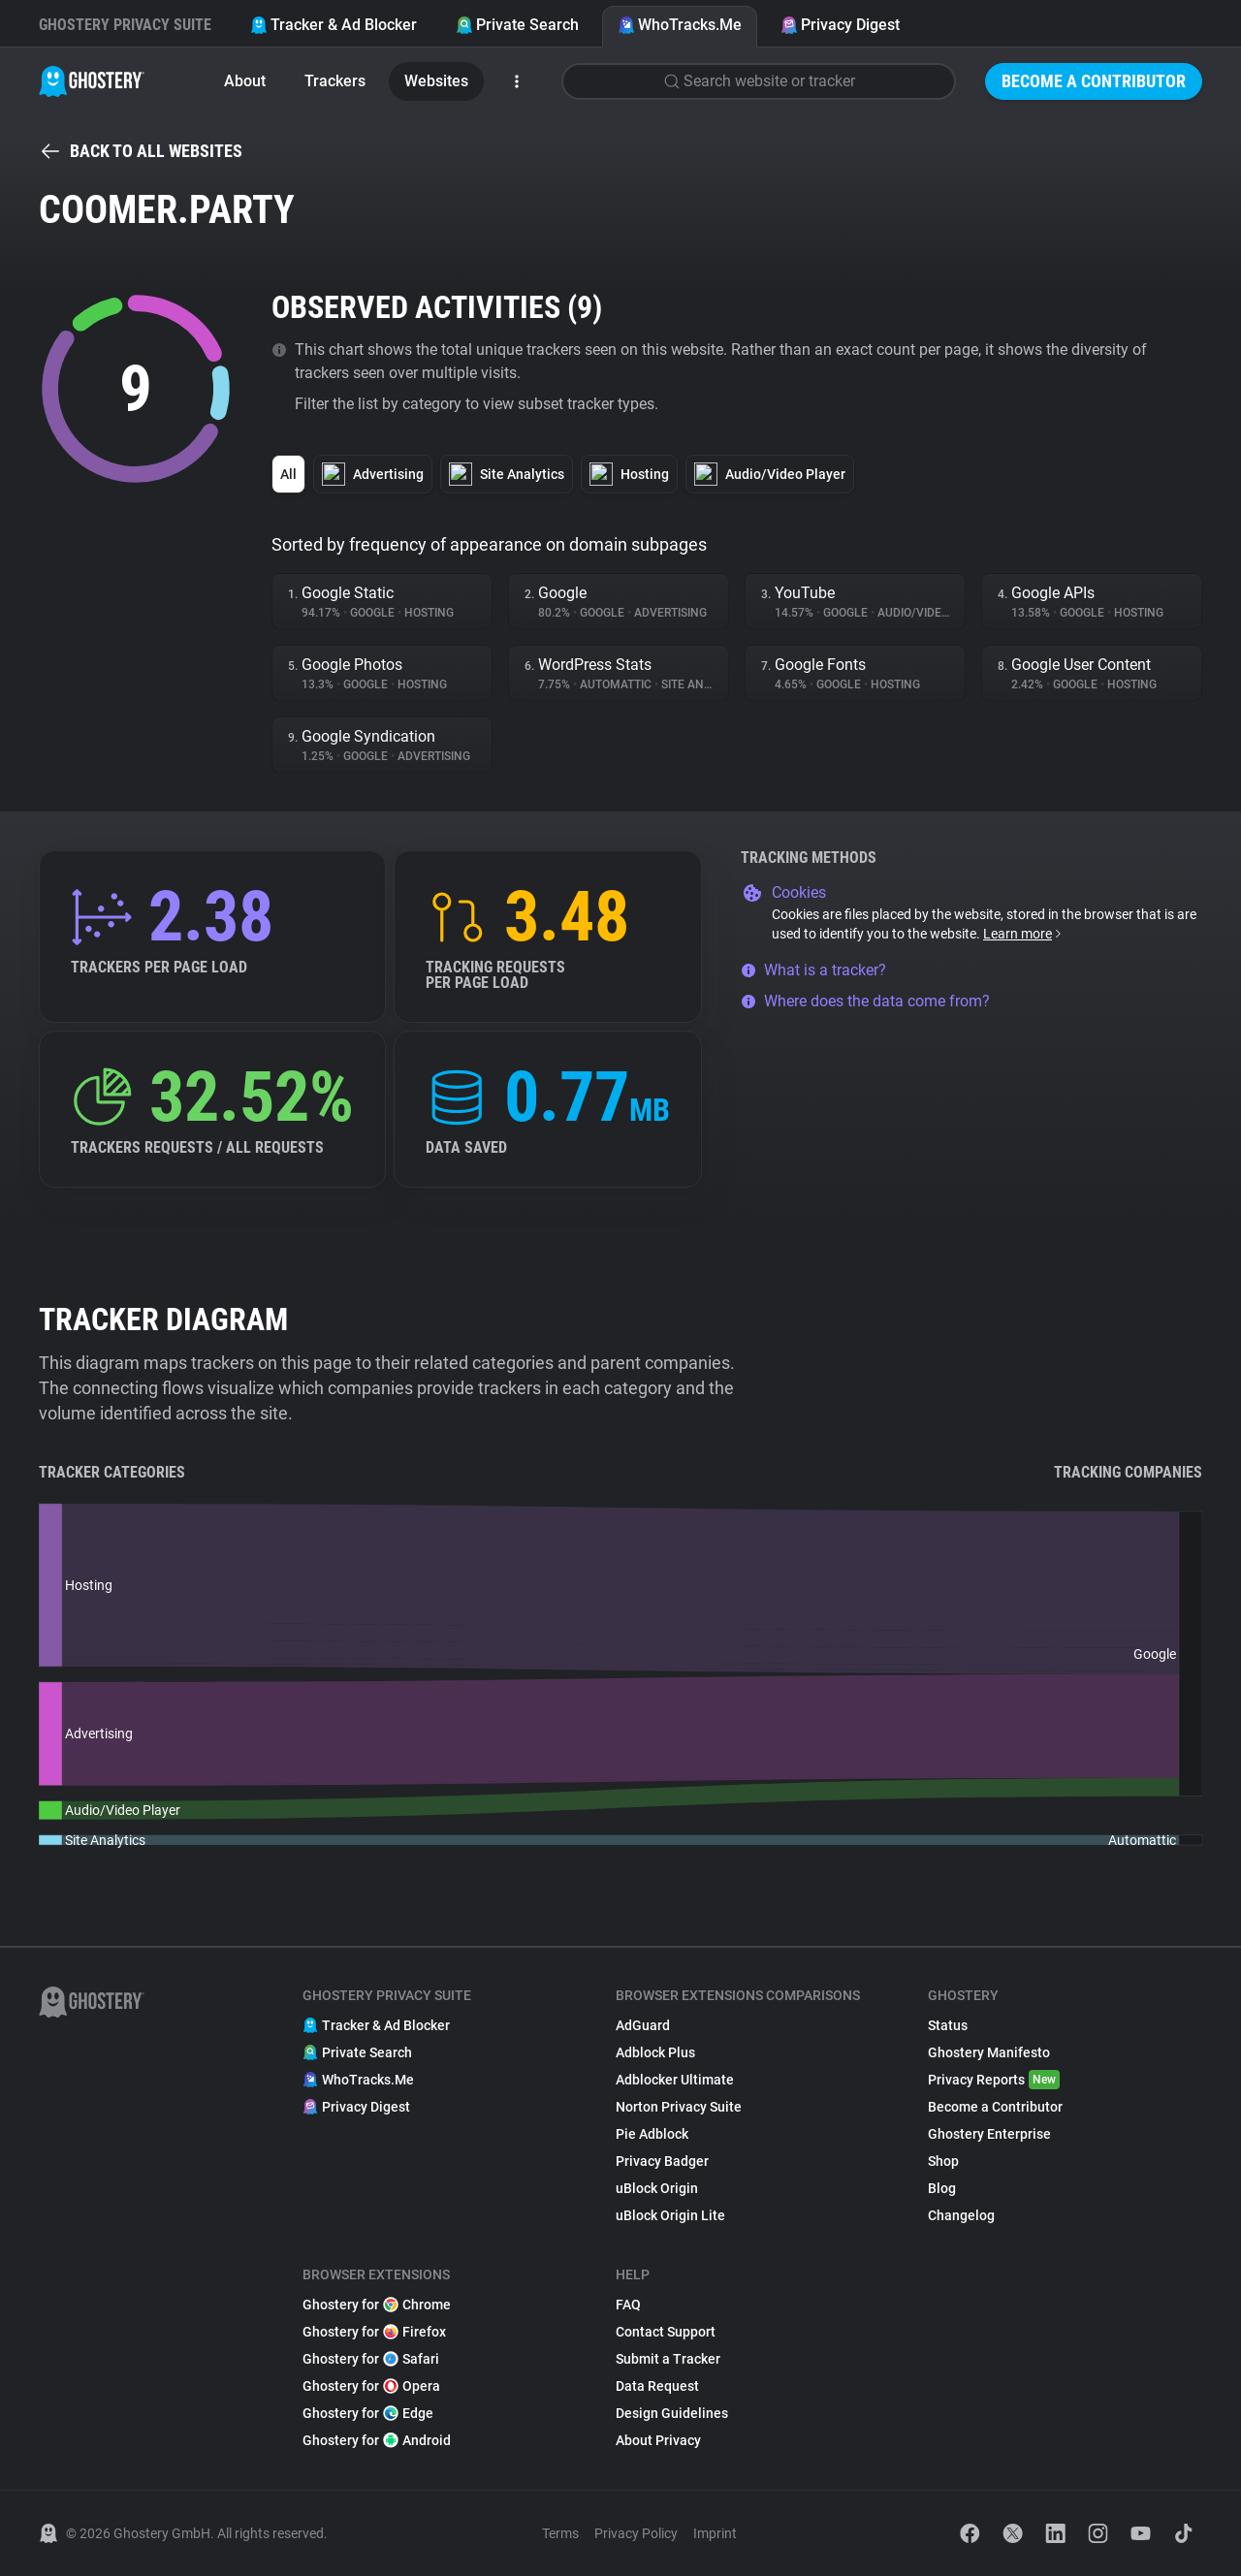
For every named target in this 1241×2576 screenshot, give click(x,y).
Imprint (715, 2533)
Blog (942, 2188)
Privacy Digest (840, 25)
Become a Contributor (1094, 81)
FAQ (628, 2304)
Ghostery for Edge (367, 2413)
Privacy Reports (994, 2079)
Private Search (517, 25)
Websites (436, 81)
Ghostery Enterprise (989, 2134)
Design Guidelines (672, 2413)
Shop (943, 2161)
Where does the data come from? (865, 1001)
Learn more (1023, 933)
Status (948, 2025)
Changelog (961, 2215)
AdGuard (643, 2025)
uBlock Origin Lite (670, 2215)
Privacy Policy (636, 2533)
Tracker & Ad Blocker (333, 25)
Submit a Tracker (668, 2359)
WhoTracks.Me (680, 25)
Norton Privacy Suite (679, 2107)
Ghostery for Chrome (376, 2304)
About (245, 81)
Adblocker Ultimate (675, 2079)
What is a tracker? (813, 970)
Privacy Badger (662, 2161)
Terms (560, 2533)
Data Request (657, 2386)
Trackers (335, 81)
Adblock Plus (655, 2052)
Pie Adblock (652, 2134)
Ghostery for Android (376, 2440)
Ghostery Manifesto (989, 2052)
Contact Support (666, 2331)
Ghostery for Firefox (374, 2331)
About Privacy (658, 2440)
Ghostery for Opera (371, 2386)
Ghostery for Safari (370, 2359)
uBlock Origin (657, 2188)
